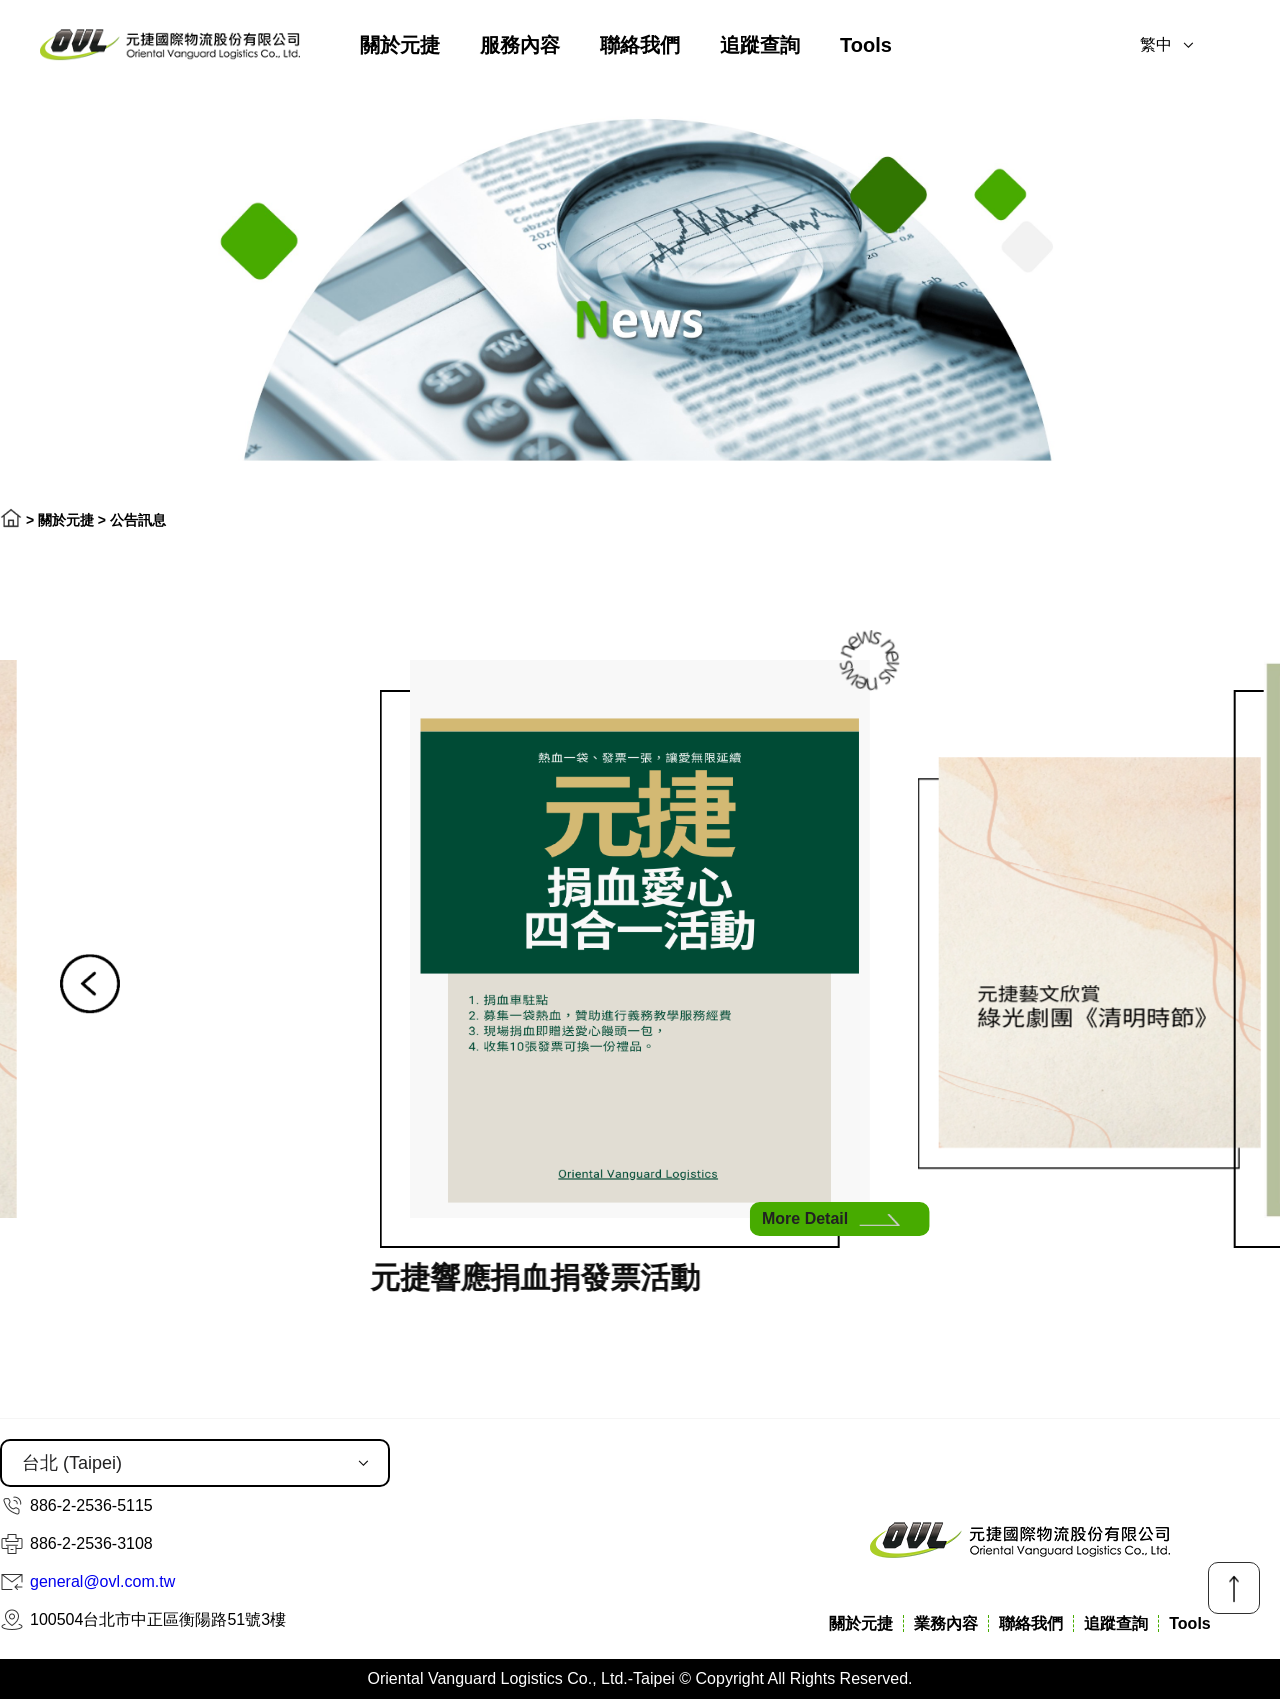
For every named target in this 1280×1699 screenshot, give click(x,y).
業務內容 (946, 1623)
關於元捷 (400, 45)
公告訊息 (138, 520)
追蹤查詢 (760, 45)
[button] (90, 984)
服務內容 (520, 45)
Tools (866, 45)
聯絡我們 (640, 45)
